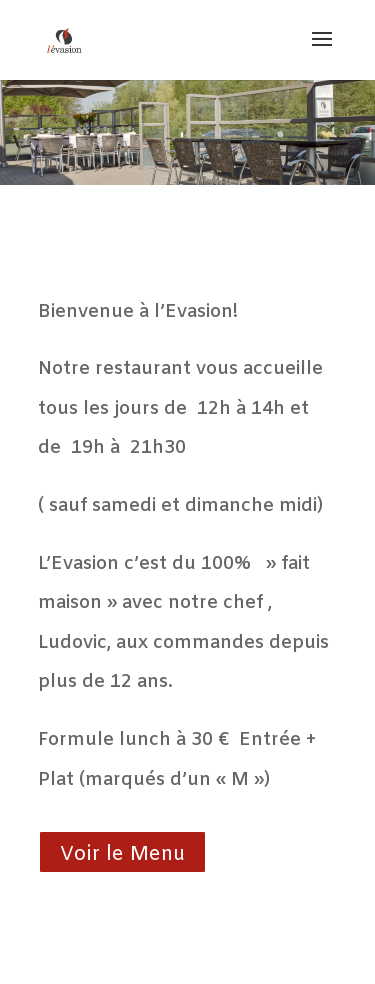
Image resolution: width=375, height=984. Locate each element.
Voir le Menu (122, 854)
